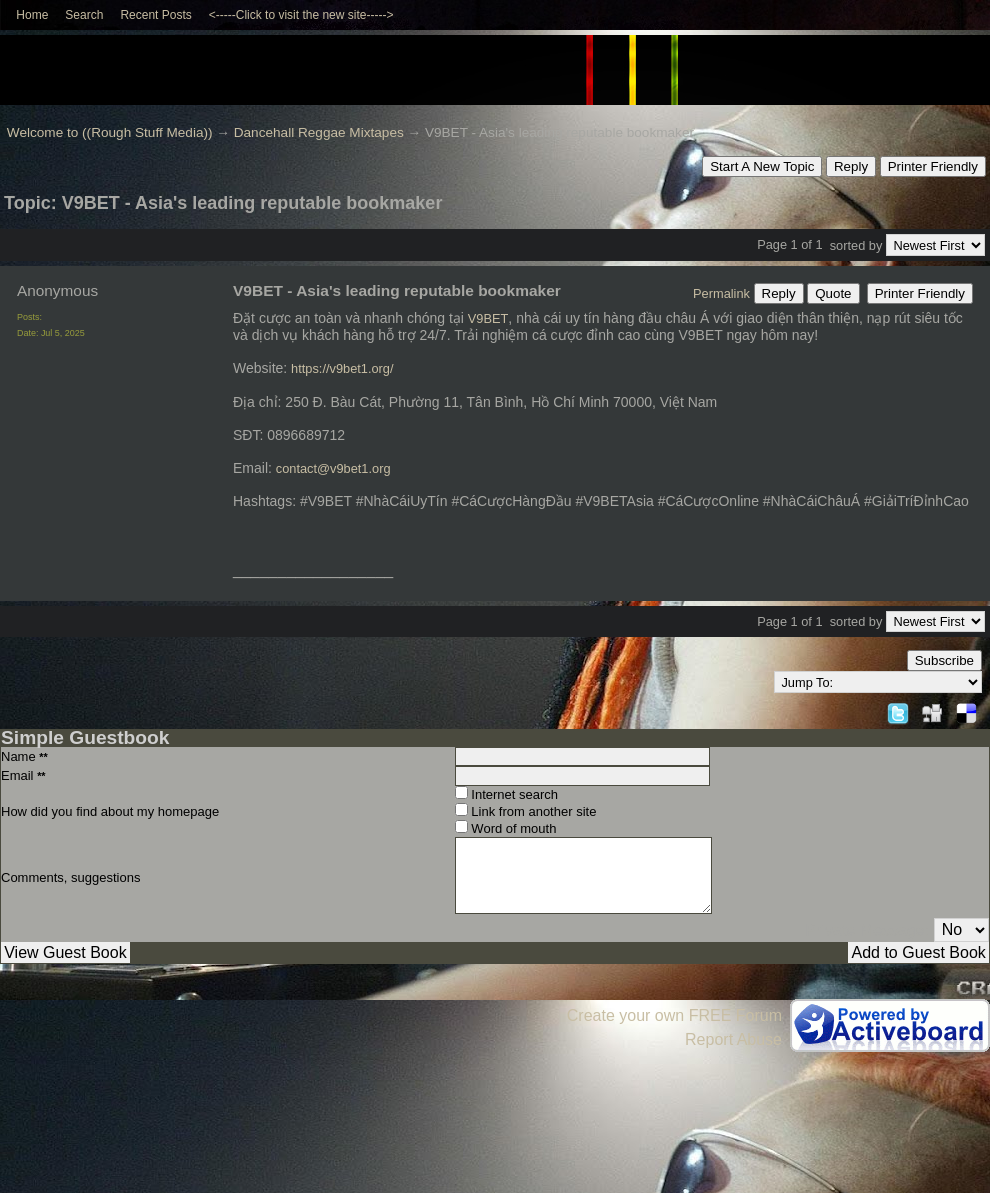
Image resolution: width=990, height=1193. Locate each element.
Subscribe (944, 660)
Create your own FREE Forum (674, 1015)
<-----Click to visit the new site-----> (301, 15)
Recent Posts (155, 15)
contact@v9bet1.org (333, 468)
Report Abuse (733, 1039)
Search (84, 15)
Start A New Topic (762, 166)
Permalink (721, 293)
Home (32, 15)
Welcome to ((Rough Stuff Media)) (110, 132)
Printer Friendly (933, 166)
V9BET (488, 318)
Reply (851, 166)
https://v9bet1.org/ (342, 368)
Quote (833, 293)
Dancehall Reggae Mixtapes (319, 132)
